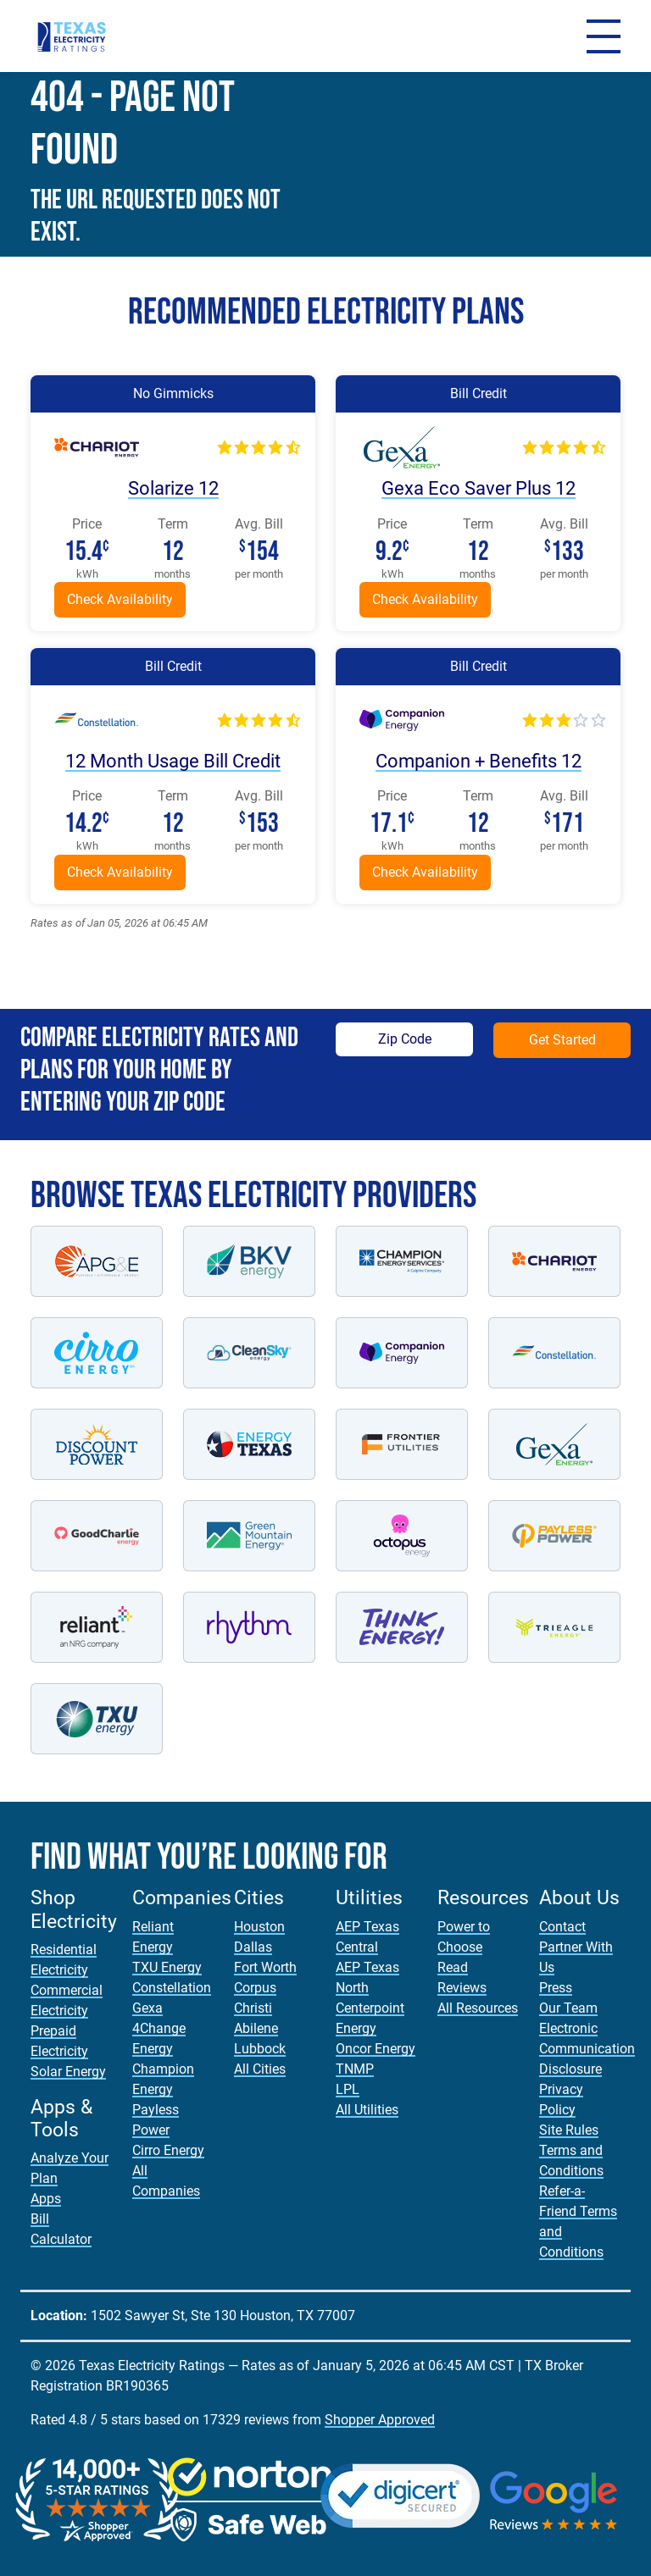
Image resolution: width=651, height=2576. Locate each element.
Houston (259, 1927)
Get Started (562, 1040)
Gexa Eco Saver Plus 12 (478, 488)
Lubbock (260, 2049)
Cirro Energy (168, 2150)
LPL (347, 2089)
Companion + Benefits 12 (478, 761)
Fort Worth (265, 1967)
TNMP (355, 2069)
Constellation (171, 1988)
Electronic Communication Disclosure (587, 2048)
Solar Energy (68, 2072)
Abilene (256, 2028)
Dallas (253, 1947)
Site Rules (568, 2130)
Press (555, 1988)
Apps (46, 2199)
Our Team (568, 2008)
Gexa (147, 2008)
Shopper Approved (380, 2420)
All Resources (477, 2008)
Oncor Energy (375, 2049)
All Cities (260, 2069)
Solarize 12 (173, 488)
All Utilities (367, 2110)
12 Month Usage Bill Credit (173, 761)
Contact (562, 1927)
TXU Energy (167, 1967)
